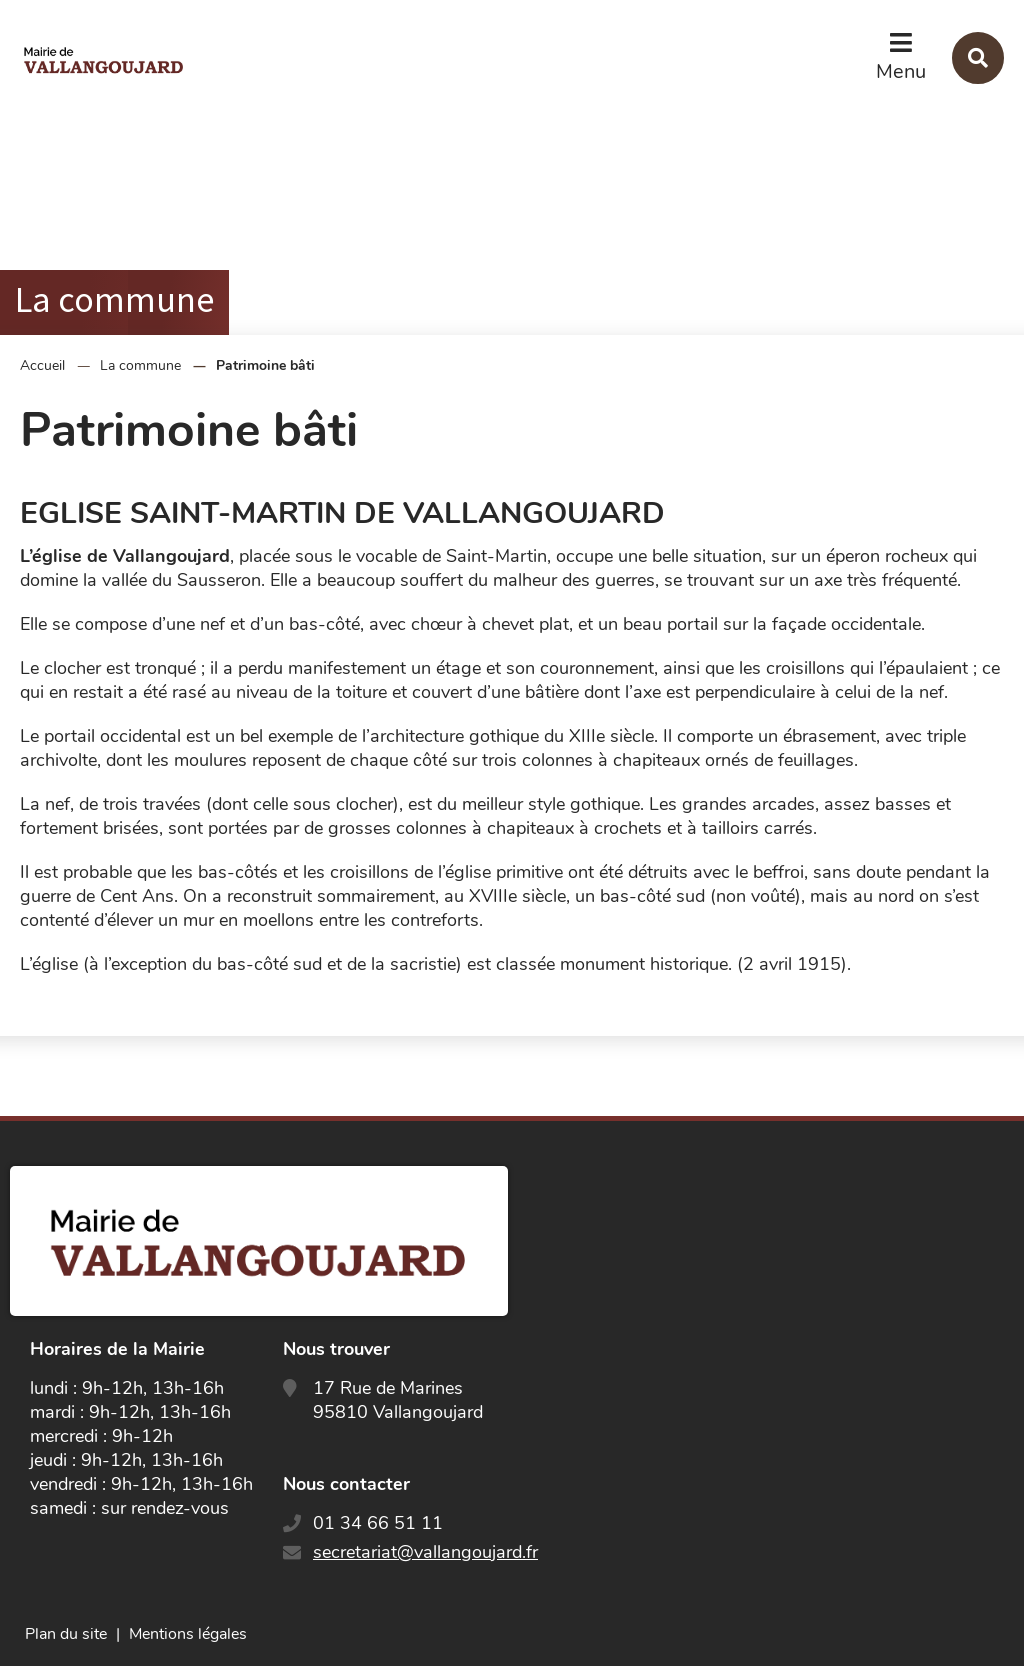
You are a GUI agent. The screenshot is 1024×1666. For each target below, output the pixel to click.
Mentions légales (188, 1634)
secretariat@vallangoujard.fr (425, 1552)
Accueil (42, 365)
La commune (140, 365)
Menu (901, 71)
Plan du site (66, 1634)
